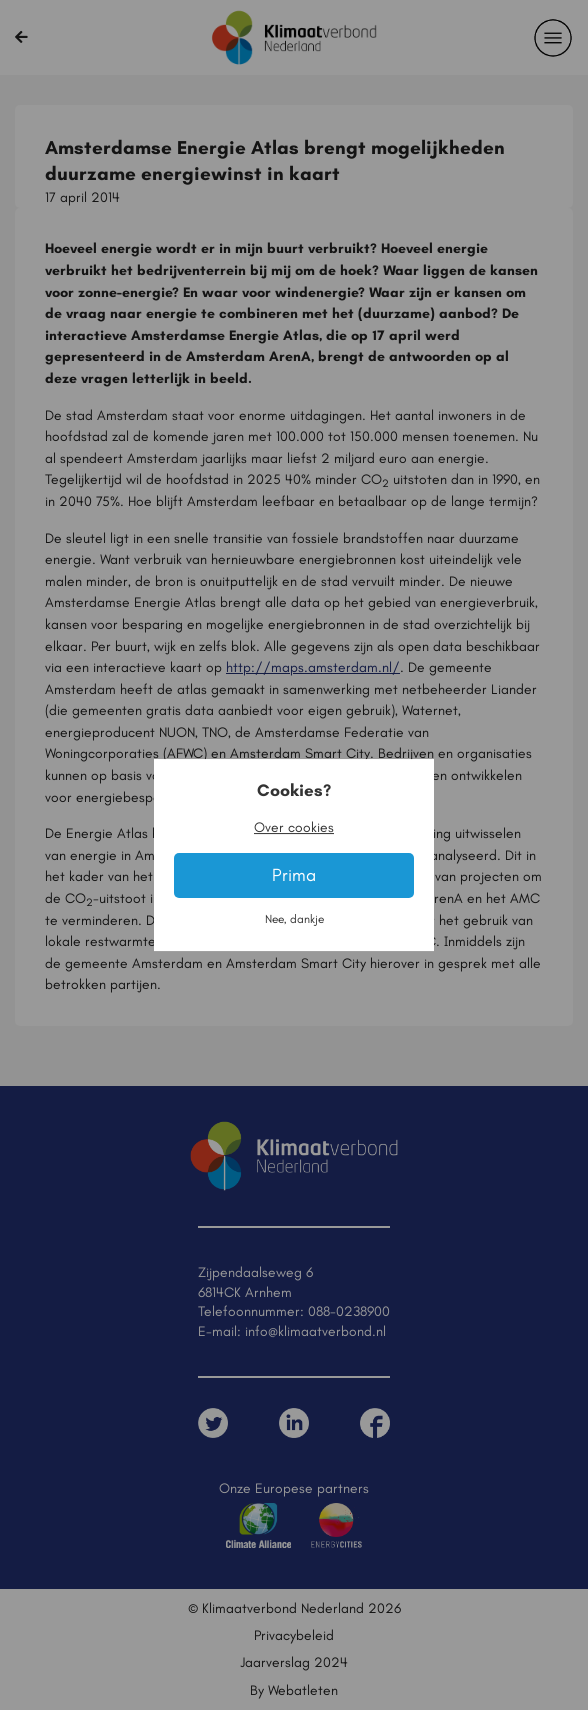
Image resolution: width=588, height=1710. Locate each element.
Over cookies (294, 827)
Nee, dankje (294, 919)
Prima (294, 875)
